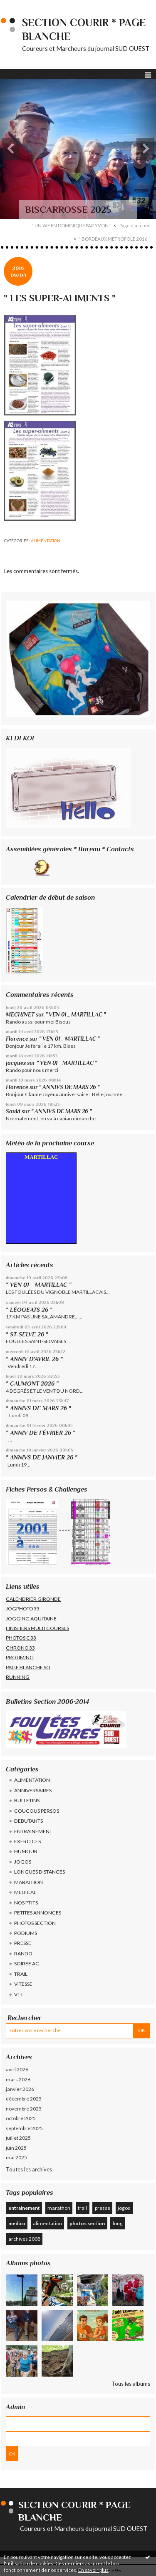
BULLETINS (27, 1800)
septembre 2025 (24, 2128)
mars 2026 (18, 2079)
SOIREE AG (27, 1963)
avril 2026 (17, 2069)
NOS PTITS (26, 1902)
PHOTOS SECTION (35, 1923)
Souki (13, 1111)
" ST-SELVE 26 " (27, 1334)
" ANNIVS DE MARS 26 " (69, 1087)
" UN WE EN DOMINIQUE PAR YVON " (71, 225)
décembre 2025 (24, 2099)
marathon (58, 2208)
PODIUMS (25, 1933)
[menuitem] (74, 225)
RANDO (23, 1953)
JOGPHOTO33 (22, 1608)
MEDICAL (25, 1892)
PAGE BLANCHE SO (28, 1667)
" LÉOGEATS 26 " (29, 1309)
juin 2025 (16, 2148)
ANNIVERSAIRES (33, 1790)
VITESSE (23, 1984)
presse (102, 2208)
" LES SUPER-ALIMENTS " (60, 297)
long (118, 2223)
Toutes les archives (29, 2169)
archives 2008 (24, 2239)
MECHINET (20, 1014)
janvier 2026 (20, 2089)
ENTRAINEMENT (33, 1831)
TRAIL (20, 1974)
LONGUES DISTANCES (39, 1872)
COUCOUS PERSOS (36, 1811)
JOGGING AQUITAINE (31, 1618)
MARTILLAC (41, 1157)
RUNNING (18, 1677)
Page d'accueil (135, 225)
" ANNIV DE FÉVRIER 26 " (40, 1432)
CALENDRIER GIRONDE (33, 1599)
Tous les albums (130, 2383)
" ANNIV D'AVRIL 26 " (34, 1359)
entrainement (24, 2208)
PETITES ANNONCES (37, 1912)
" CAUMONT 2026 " (32, 1383)
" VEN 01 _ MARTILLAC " (75, 1014)
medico (16, 2223)
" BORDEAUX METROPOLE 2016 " (115, 239)
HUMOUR (25, 1851)
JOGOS (22, 1862)
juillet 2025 (18, 2138)
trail (82, 2208)
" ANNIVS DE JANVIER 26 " (41, 1457)
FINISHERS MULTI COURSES (37, 1628)
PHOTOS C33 (21, 1638)
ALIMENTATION (45, 540)
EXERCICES (27, 1841)
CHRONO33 (20, 1648)
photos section (87, 2223)
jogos (124, 2208)
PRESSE (22, 1943)
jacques (16, 1063)
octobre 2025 (21, 2118)
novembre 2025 (24, 2109)
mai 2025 (16, 2157)
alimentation (47, 2223)
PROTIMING (20, 1657)
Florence (17, 1039)
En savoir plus (93, 2570)
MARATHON (28, 1882)
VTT (18, 1994)
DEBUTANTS (28, 1821)
